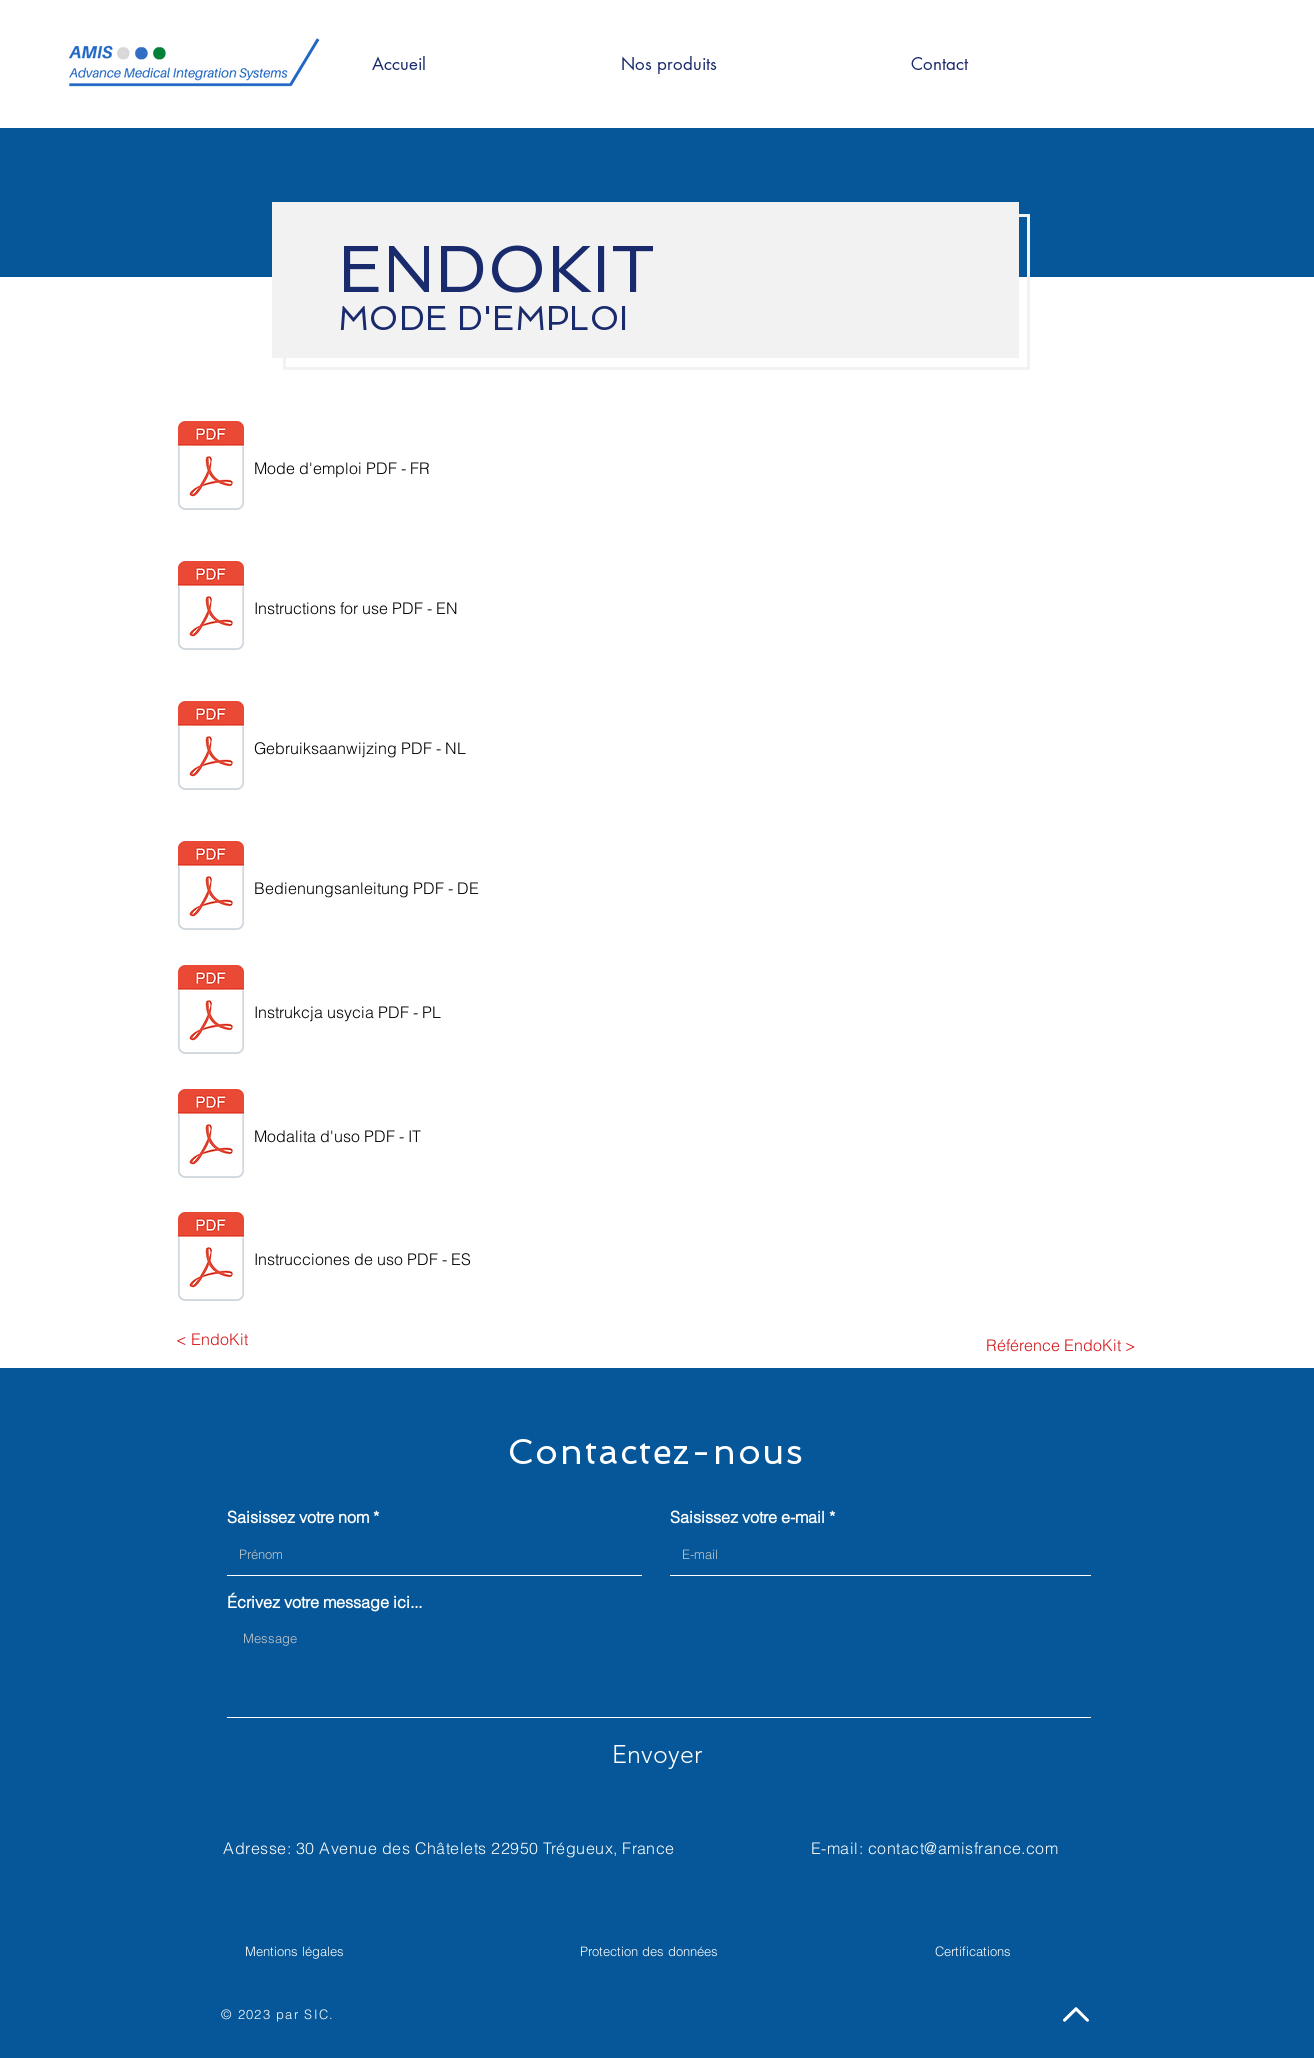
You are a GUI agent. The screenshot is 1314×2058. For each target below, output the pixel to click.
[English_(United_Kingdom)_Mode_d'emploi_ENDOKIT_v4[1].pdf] (211, 608)
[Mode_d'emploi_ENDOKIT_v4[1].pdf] (211, 468)
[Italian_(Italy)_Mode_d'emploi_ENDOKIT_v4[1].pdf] (211, 1136)
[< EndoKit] (211, 1339)
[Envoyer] (657, 1754)
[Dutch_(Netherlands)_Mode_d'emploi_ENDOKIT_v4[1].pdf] (211, 748)
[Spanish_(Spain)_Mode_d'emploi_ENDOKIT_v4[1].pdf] (211, 1259)
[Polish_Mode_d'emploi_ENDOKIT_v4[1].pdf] (211, 1012)
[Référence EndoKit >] (1061, 1345)
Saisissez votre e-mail (747, 1517)
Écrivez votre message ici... (324, 1602)
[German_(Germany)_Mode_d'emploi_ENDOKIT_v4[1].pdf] (211, 888)
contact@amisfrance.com (963, 1848)
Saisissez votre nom (298, 1517)
